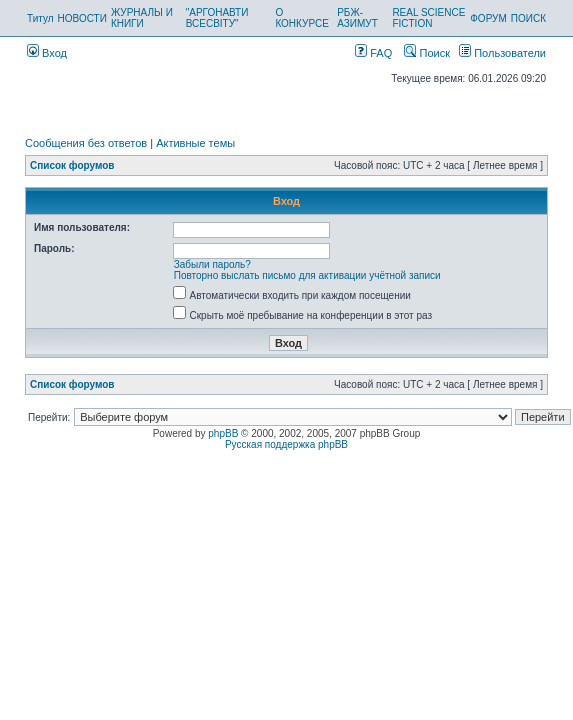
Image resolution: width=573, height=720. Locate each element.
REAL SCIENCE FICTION (428, 18)
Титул (40, 18)
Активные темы (195, 143)
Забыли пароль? (212, 264)
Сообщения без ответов (86, 143)
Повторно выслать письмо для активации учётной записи (307, 275)
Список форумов (72, 165)
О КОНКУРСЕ (301, 18)
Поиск (427, 53)
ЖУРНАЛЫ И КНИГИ (142, 18)
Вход (47, 53)
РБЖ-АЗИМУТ (357, 18)
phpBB (223, 433)
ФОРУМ (488, 18)
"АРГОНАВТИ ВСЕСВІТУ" (217, 18)
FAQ (373, 53)
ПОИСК (528, 18)
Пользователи (502, 53)
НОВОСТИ (82, 18)
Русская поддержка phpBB (286, 444)
